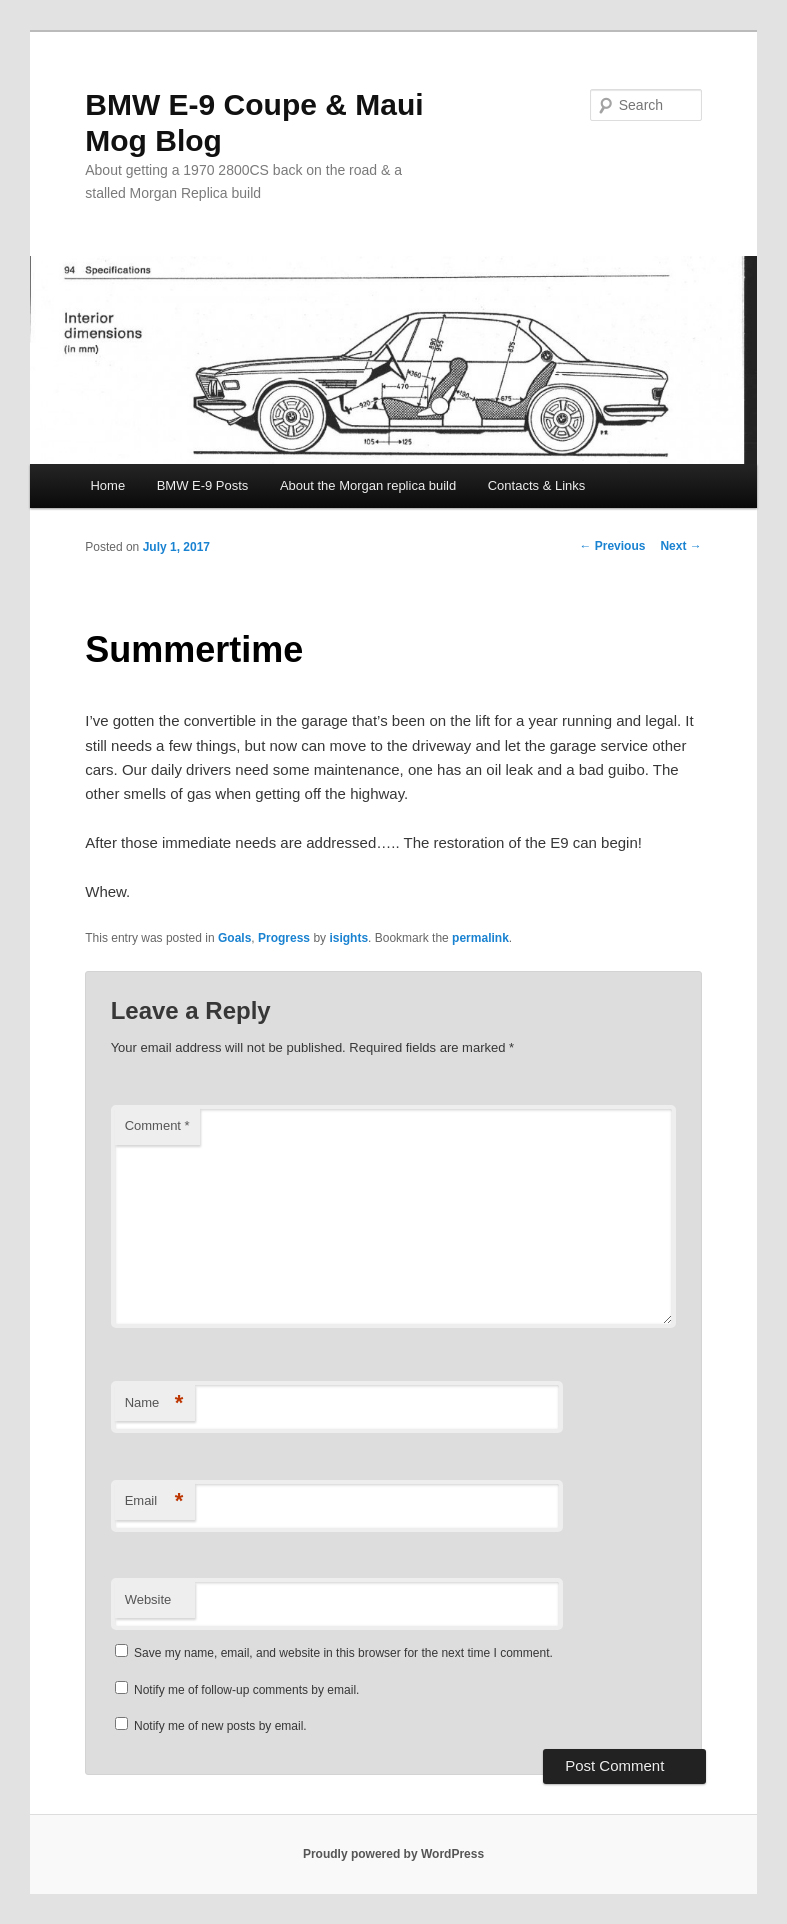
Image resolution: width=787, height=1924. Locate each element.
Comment (157, 1125)
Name (154, 1403)
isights (348, 938)
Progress (284, 938)
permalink (480, 938)
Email (154, 1501)
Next (680, 546)
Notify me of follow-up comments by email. (246, 1690)
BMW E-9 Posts (203, 485)
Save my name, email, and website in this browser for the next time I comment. (343, 1653)
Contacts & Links (537, 485)
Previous (612, 546)
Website (148, 1599)
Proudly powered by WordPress (393, 1854)
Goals (234, 938)
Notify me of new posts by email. (220, 1726)
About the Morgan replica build (368, 485)
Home (107, 485)
